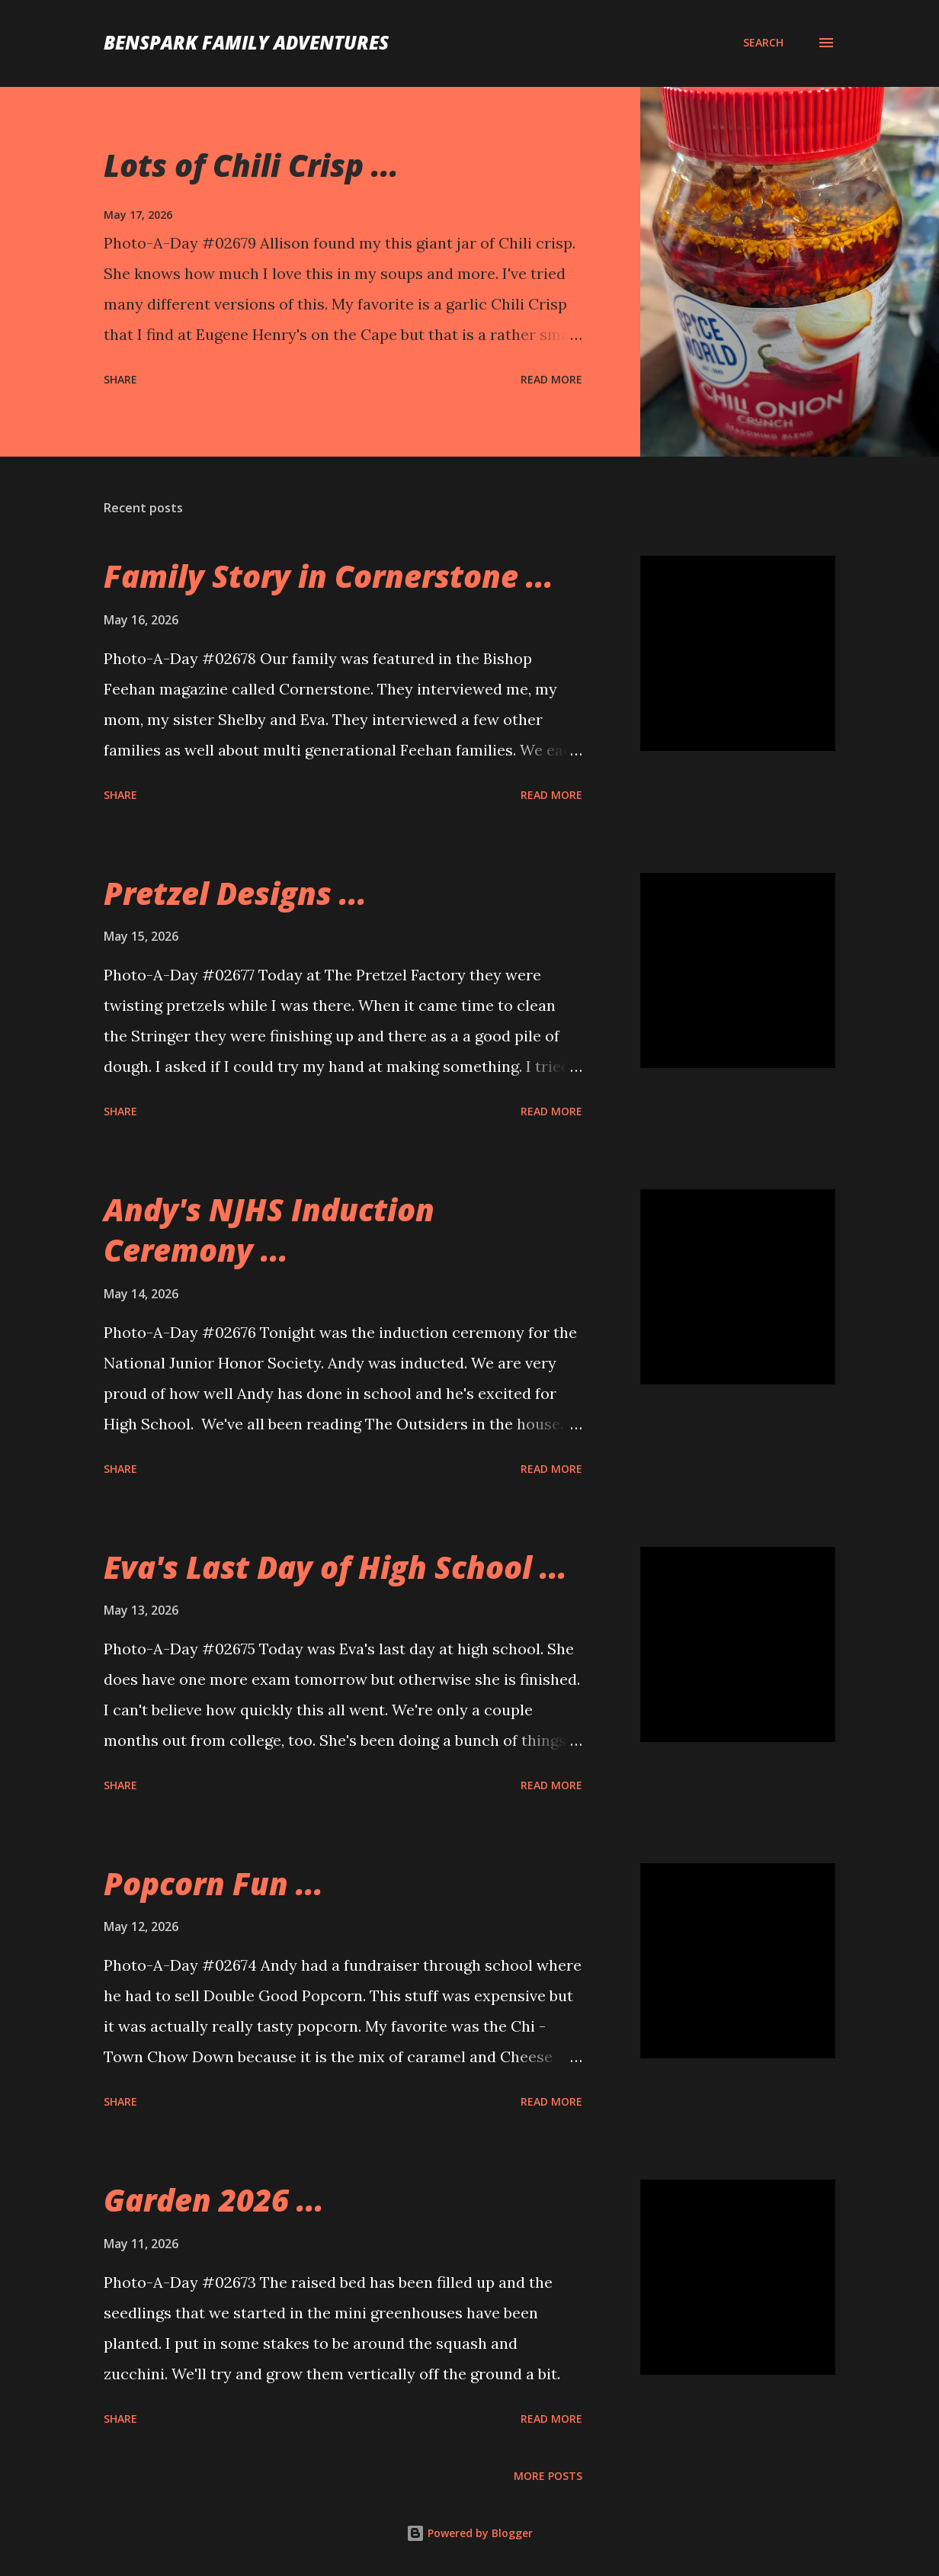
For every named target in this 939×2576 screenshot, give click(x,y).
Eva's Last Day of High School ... (335, 1567)
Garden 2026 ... (214, 2200)
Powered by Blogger (469, 2533)
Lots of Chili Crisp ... (251, 165)
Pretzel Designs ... (235, 893)
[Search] (763, 43)
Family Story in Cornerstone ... (328, 576)
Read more (551, 379)
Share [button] (120, 379)
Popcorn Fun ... (213, 1883)
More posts (548, 2476)
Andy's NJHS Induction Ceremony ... (269, 1230)
